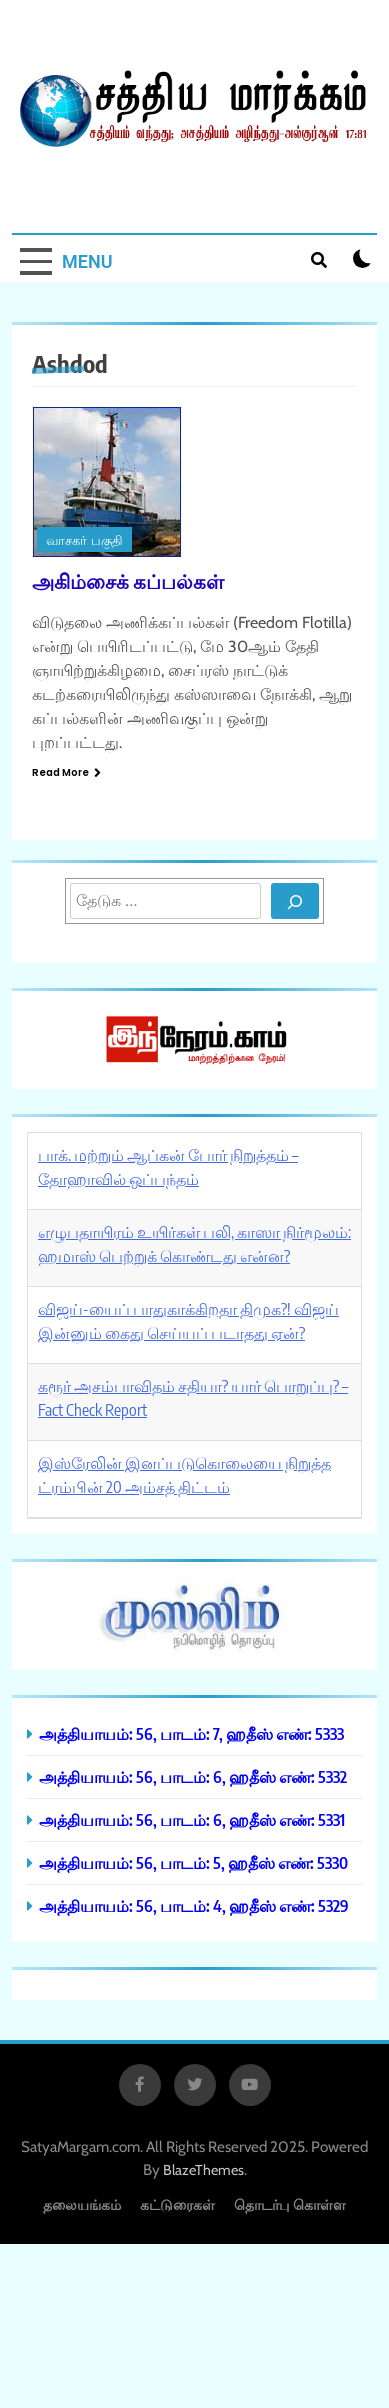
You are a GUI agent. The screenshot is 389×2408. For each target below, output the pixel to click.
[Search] (295, 901)
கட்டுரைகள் (177, 2204)
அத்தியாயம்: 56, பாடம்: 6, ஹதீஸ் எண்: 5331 (192, 1819)
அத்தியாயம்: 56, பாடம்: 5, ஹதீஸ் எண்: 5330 (193, 1862)
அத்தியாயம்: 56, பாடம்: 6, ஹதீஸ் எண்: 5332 (193, 1776)
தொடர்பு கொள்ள (290, 2204)
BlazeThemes (203, 2170)
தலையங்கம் (82, 2204)
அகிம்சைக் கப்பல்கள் (128, 580)
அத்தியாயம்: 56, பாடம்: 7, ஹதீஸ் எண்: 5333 (191, 1733)
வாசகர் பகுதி (84, 540)
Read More (66, 772)
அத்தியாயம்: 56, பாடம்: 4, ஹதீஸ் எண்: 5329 (194, 1905)
